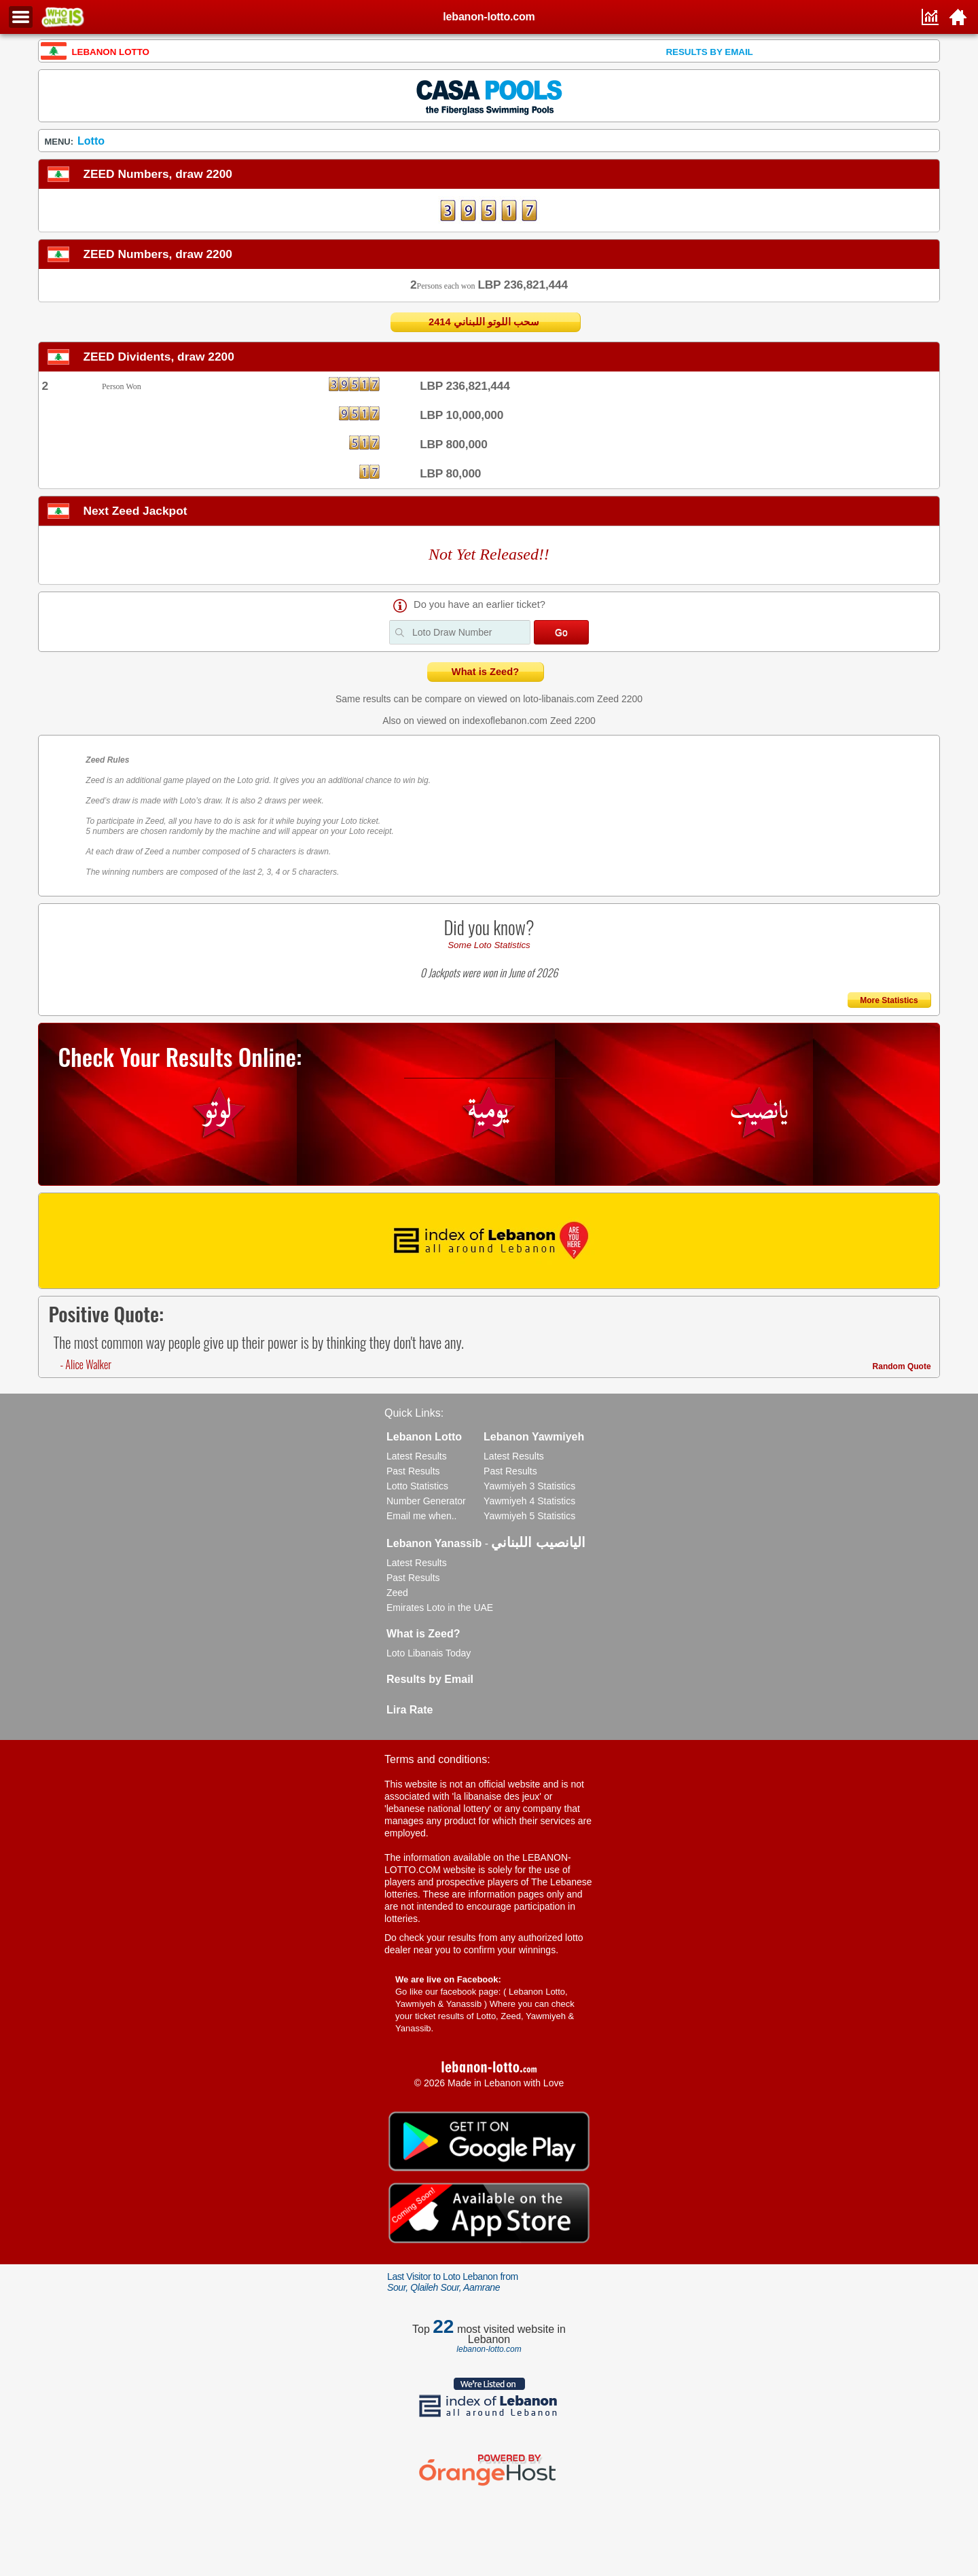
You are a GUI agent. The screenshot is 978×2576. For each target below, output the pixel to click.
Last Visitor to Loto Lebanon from (452, 2282)
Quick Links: (413, 1413)
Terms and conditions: (437, 1759)
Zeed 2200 (619, 698)
